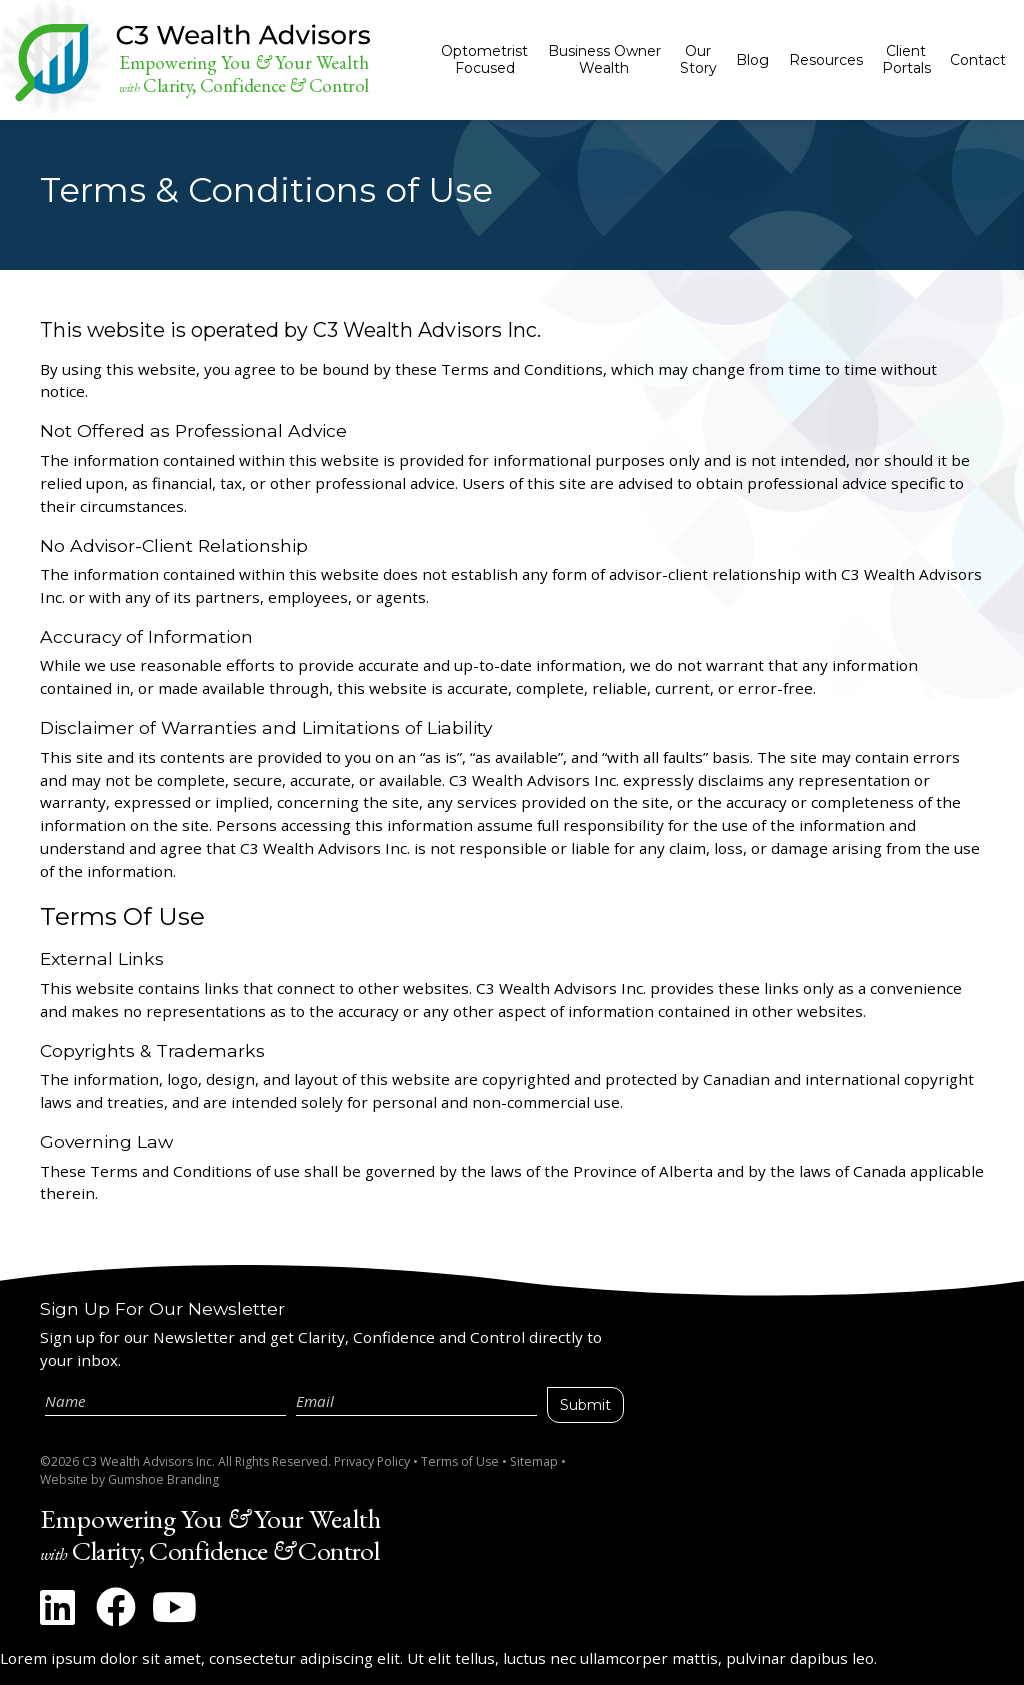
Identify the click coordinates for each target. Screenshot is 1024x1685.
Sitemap (534, 1461)
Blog (752, 60)
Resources (826, 60)
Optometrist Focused (484, 59)
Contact (978, 60)
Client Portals (906, 59)
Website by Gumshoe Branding (129, 1479)
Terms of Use (460, 1461)
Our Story (698, 59)
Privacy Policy (372, 1461)
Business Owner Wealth (604, 59)
